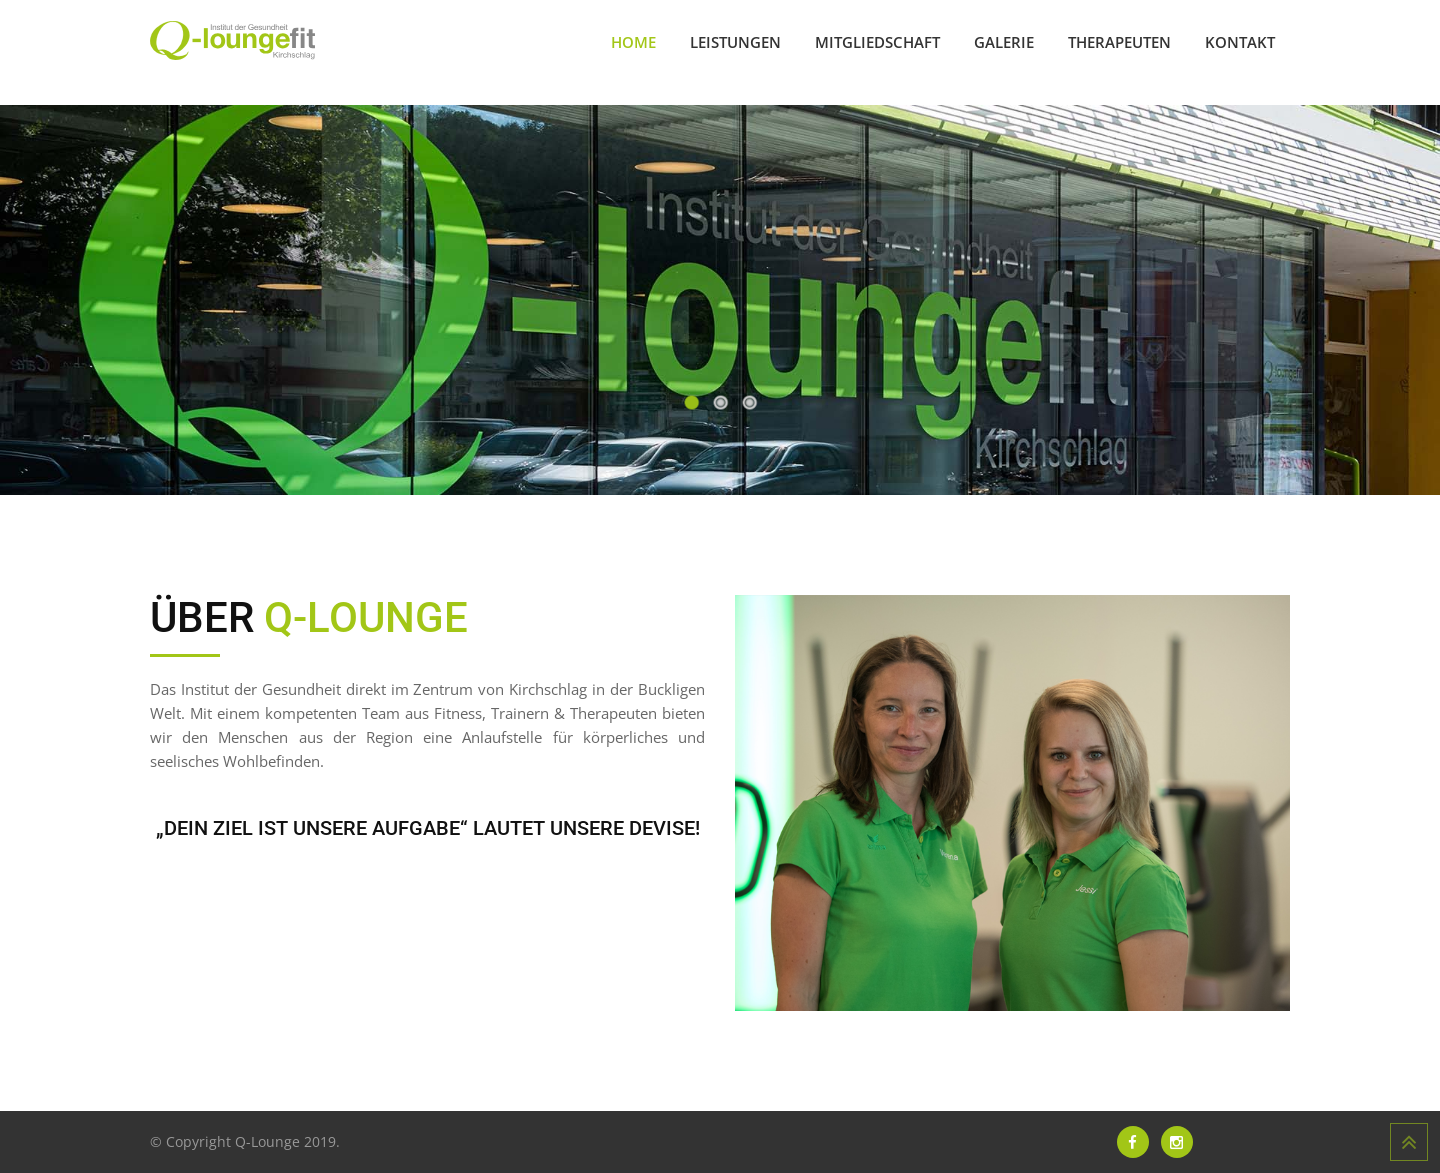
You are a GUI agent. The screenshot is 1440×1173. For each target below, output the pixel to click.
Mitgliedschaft (877, 42)
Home (633, 42)
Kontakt (1240, 42)
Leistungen (735, 42)
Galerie (1004, 42)
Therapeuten (1119, 42)
